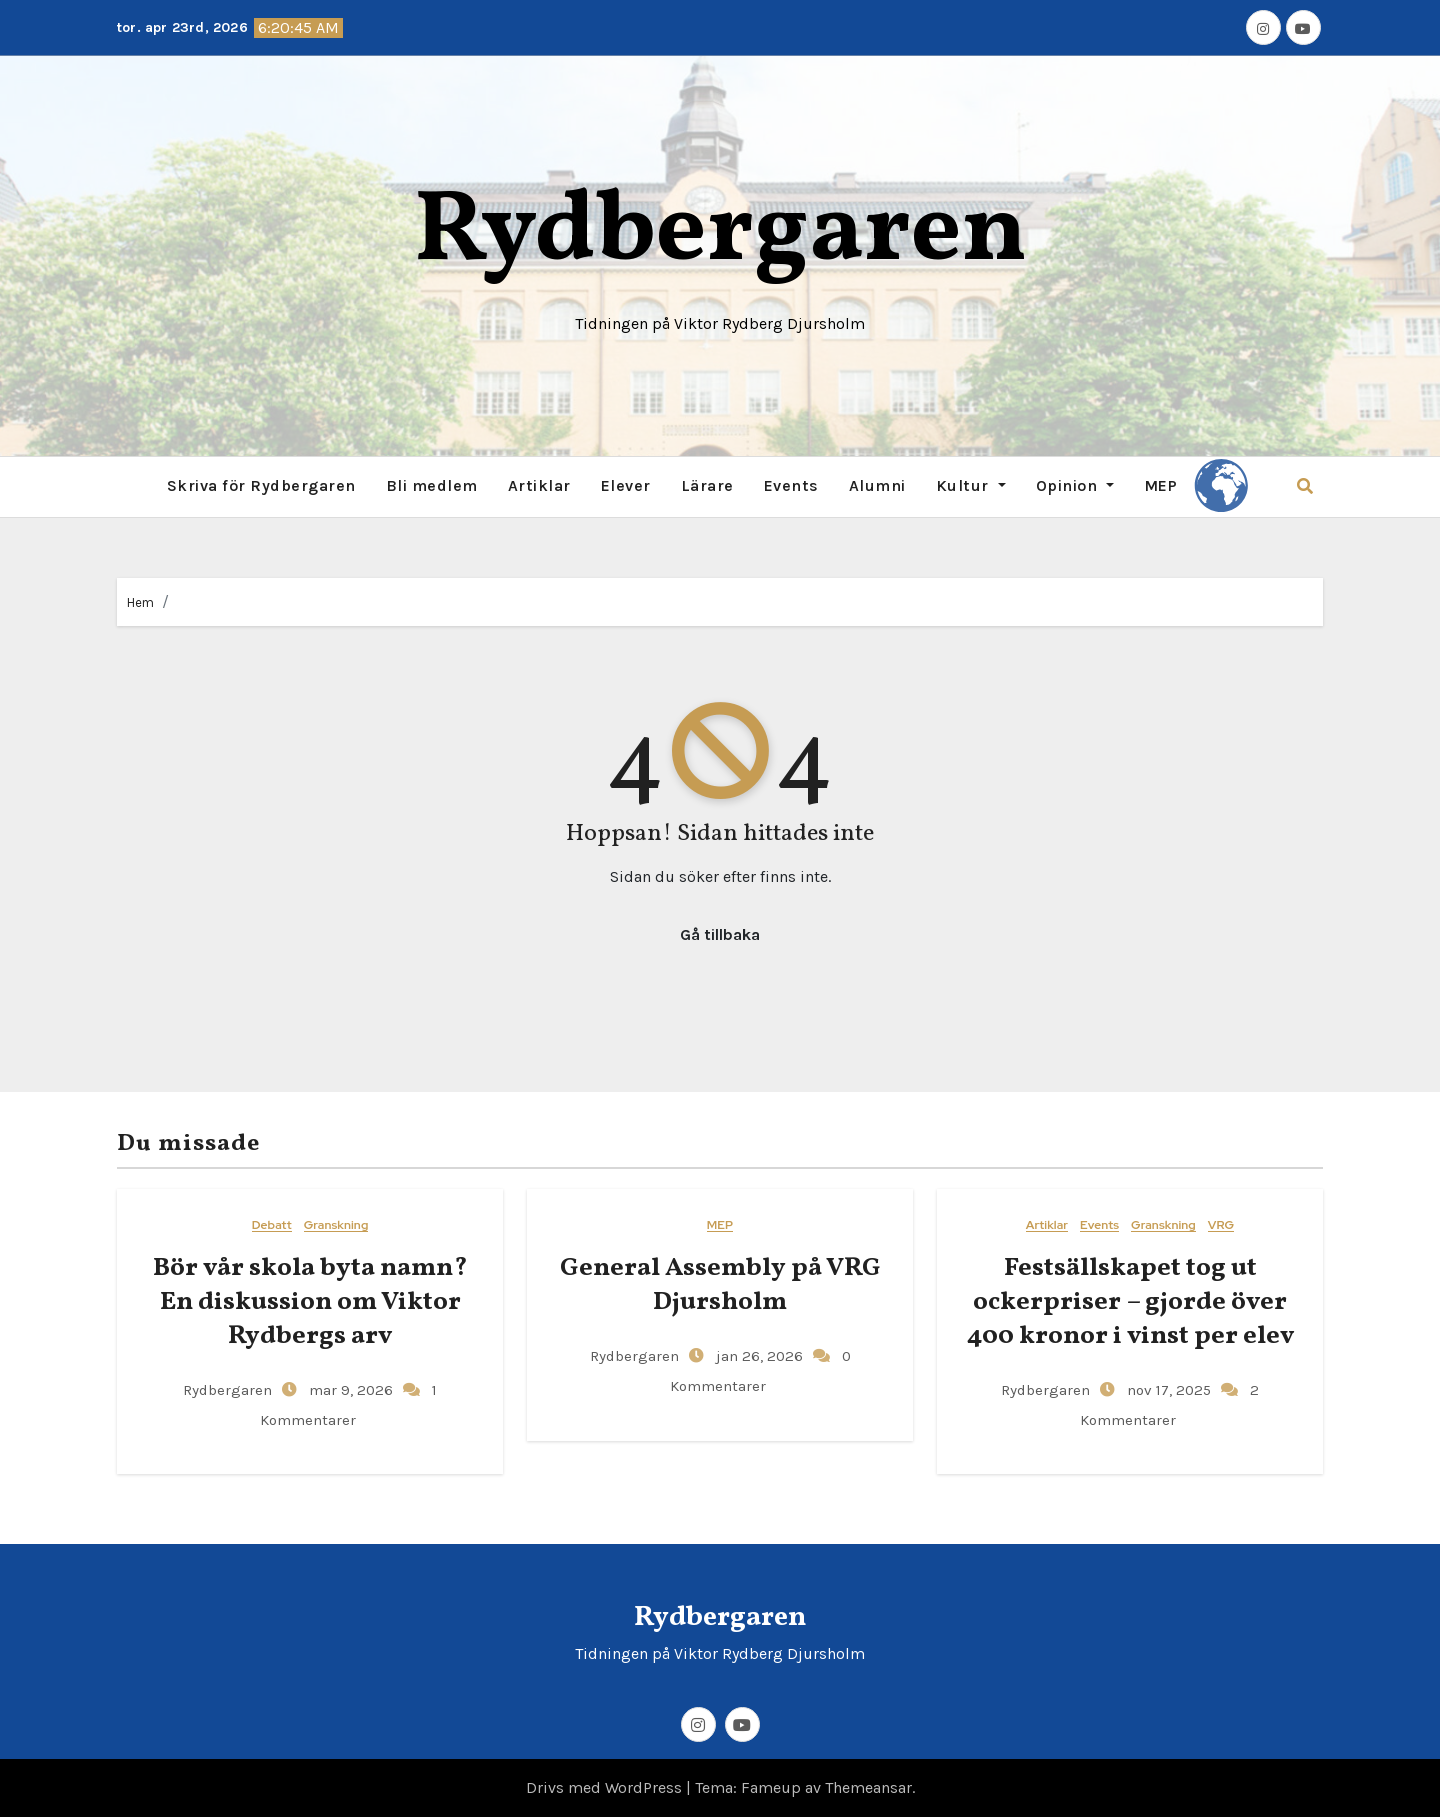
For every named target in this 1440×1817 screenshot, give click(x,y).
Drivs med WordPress (606, 1787)
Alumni (877, 485)
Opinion (1075, 485)
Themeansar (868, 1787)
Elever (626, 485)
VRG (1221, 1225)
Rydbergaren (720, 233)
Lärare (707, 485)
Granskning (336, 1225)
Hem (140, 602)
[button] (1305, 486)
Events (791, 485)
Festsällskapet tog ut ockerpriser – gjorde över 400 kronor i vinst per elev (1130, 1302)
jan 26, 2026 (757, 1356)
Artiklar (539, 485)
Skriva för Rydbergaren (261, 485)
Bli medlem (432, 485)
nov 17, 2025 (1167, 1390)
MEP (1161, 485)
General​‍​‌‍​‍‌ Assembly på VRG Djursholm (720, 1285)
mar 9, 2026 (349, 1390)
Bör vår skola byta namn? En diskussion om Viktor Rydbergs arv (310, 1302)
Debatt (272, 1225)
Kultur (971, 485)
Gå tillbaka (720, 934)
